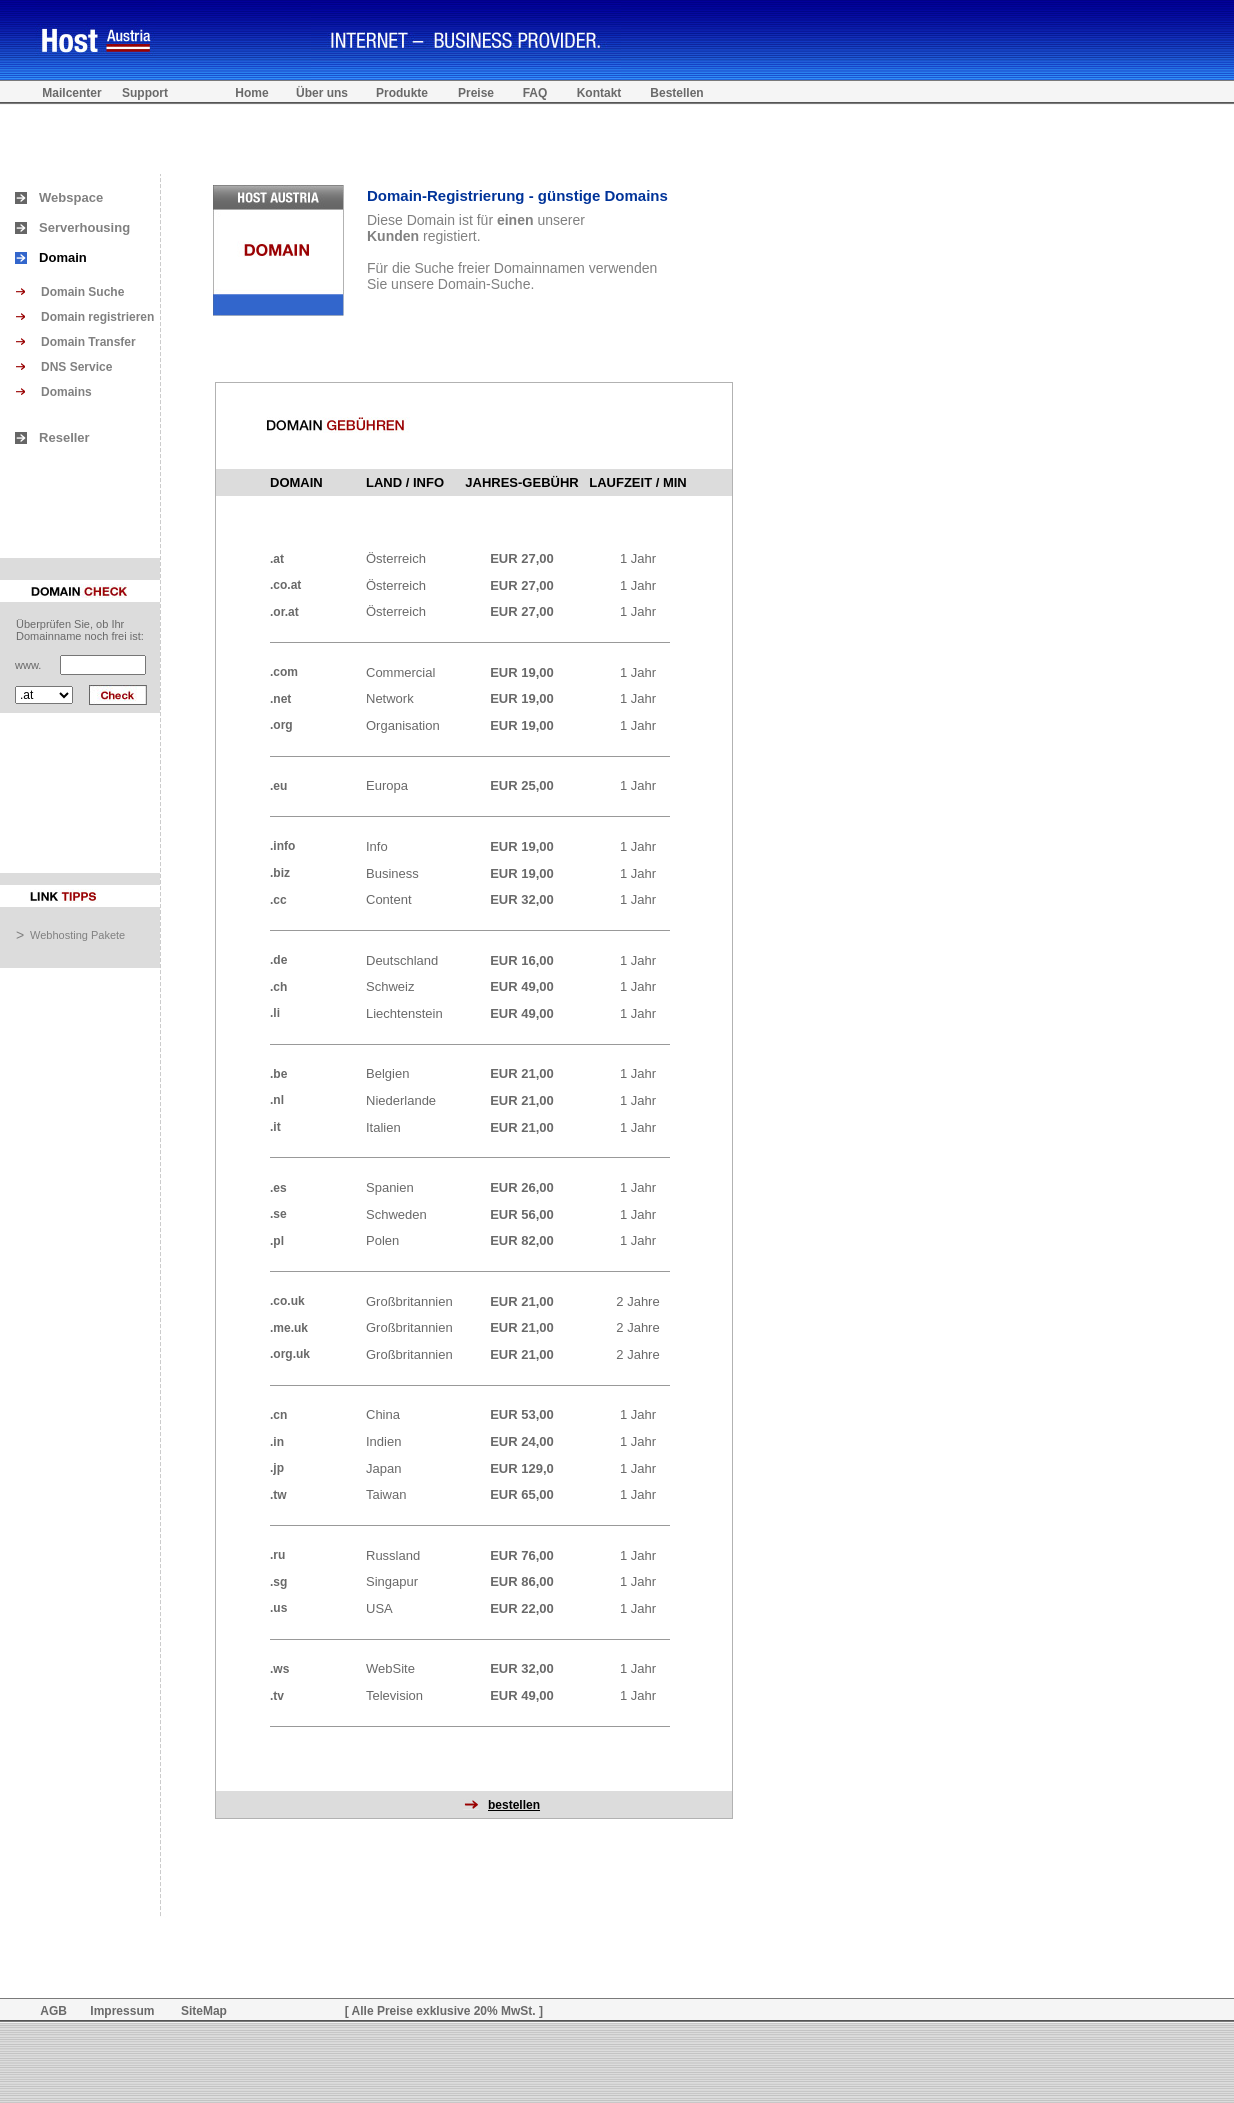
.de (278, 960)
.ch (278, 987)
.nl (277, 1100)
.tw (278, 1495)
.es (278, 1188)
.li (275, 1013)
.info (282, 846)
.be (278, 1074)
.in (277, 1442)
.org (281, 725)
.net (280, 699)
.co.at (285, 585)
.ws (279, 1669)
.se (278, 1214)
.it (275, 1127)
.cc (278, 900)
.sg (278, 1582)
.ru (277, 1555)
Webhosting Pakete (77, 935)
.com (284, 672)
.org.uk (290, 1354)
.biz (280, 873)
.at (277, 559)
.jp (277, 1468)
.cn (278, 1415)
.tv (277, 1696)
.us (278, 1608)
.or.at (284, 612)
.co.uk (287, 1301)
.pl (277, 1241)
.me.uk (289, 1328)
